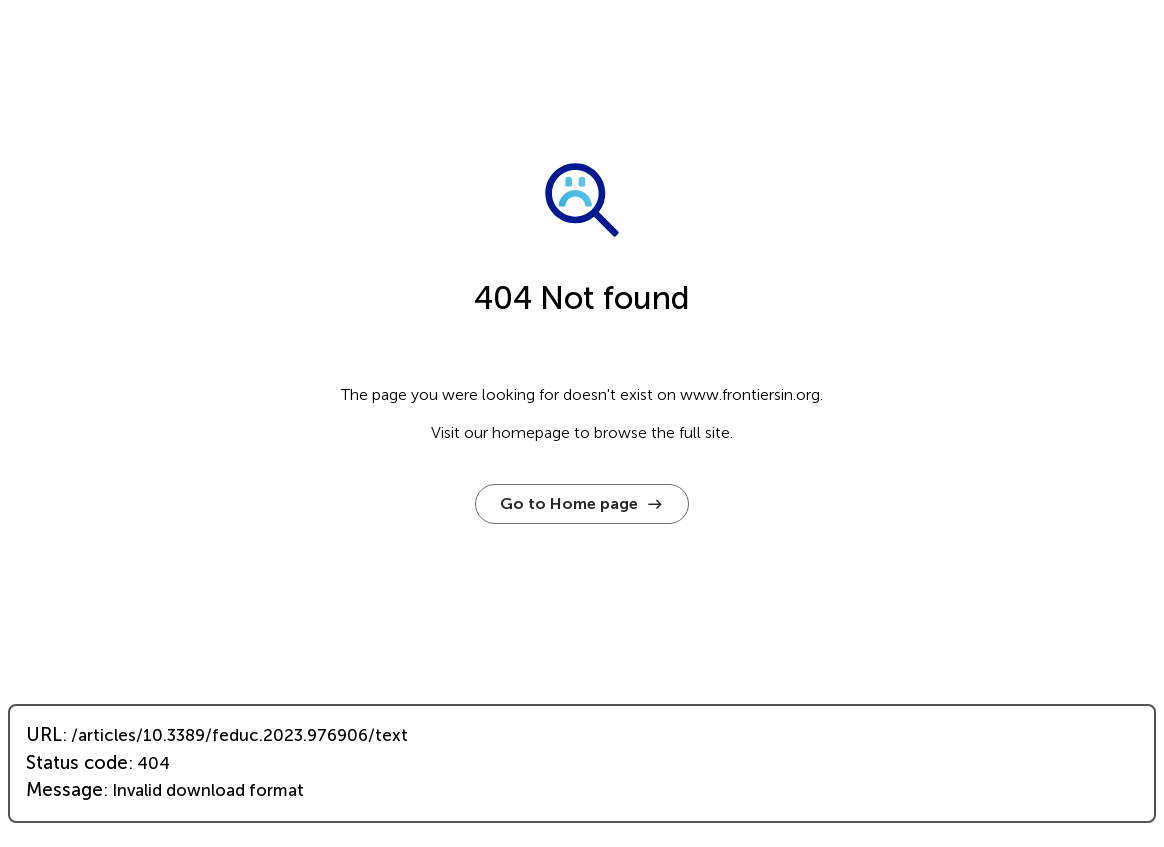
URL (44, 735)
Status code (77, 763)
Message (64, 790)
